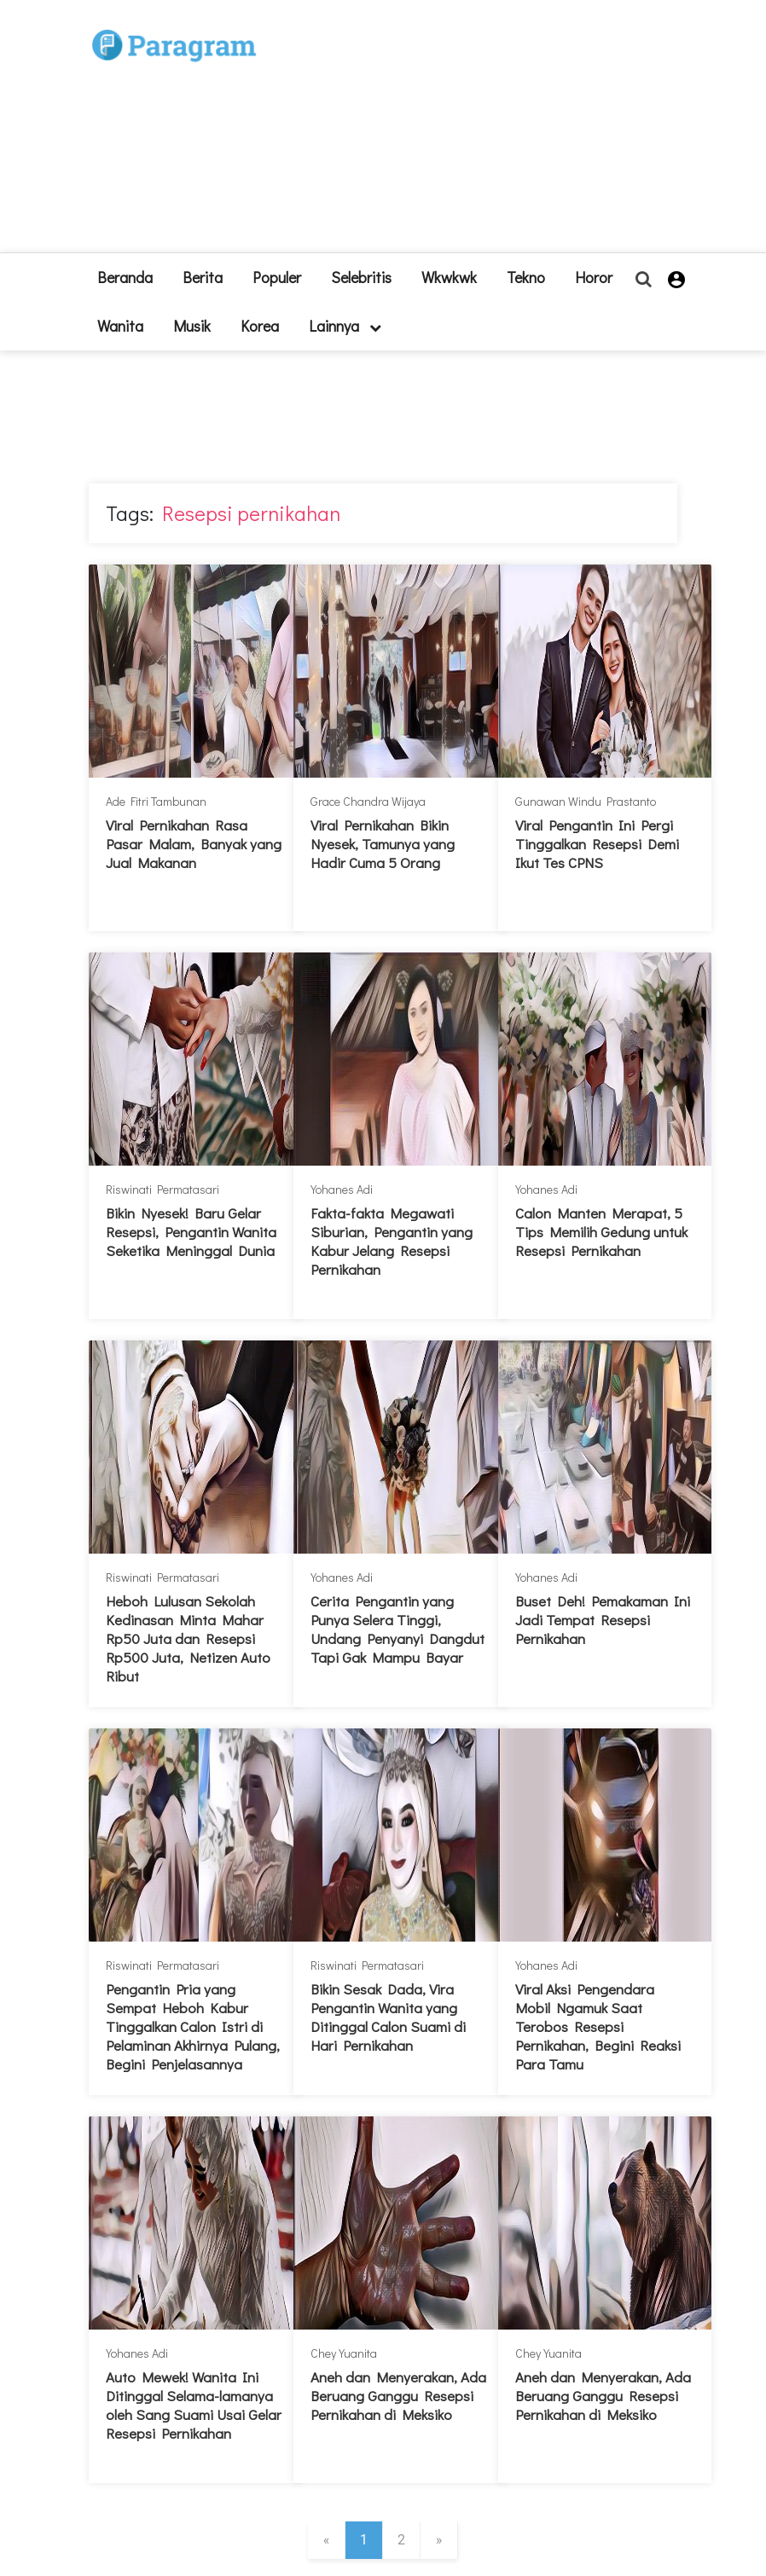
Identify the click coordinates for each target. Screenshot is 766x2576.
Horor (593, 277)
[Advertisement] (459, 133)
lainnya (345, 325)
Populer (276, 277)
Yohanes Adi (341, 1189)
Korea (260, 325)
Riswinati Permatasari (162, 1189)
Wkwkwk (449, 277)
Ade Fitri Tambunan (156, 801)
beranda (125, 277)
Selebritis (361, 277)
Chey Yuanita (343, 2353)
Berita (203, 277)
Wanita (120, 325)
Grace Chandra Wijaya (368, 801)
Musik (192, 325)
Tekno (526, 277)
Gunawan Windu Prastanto (585, 801)
